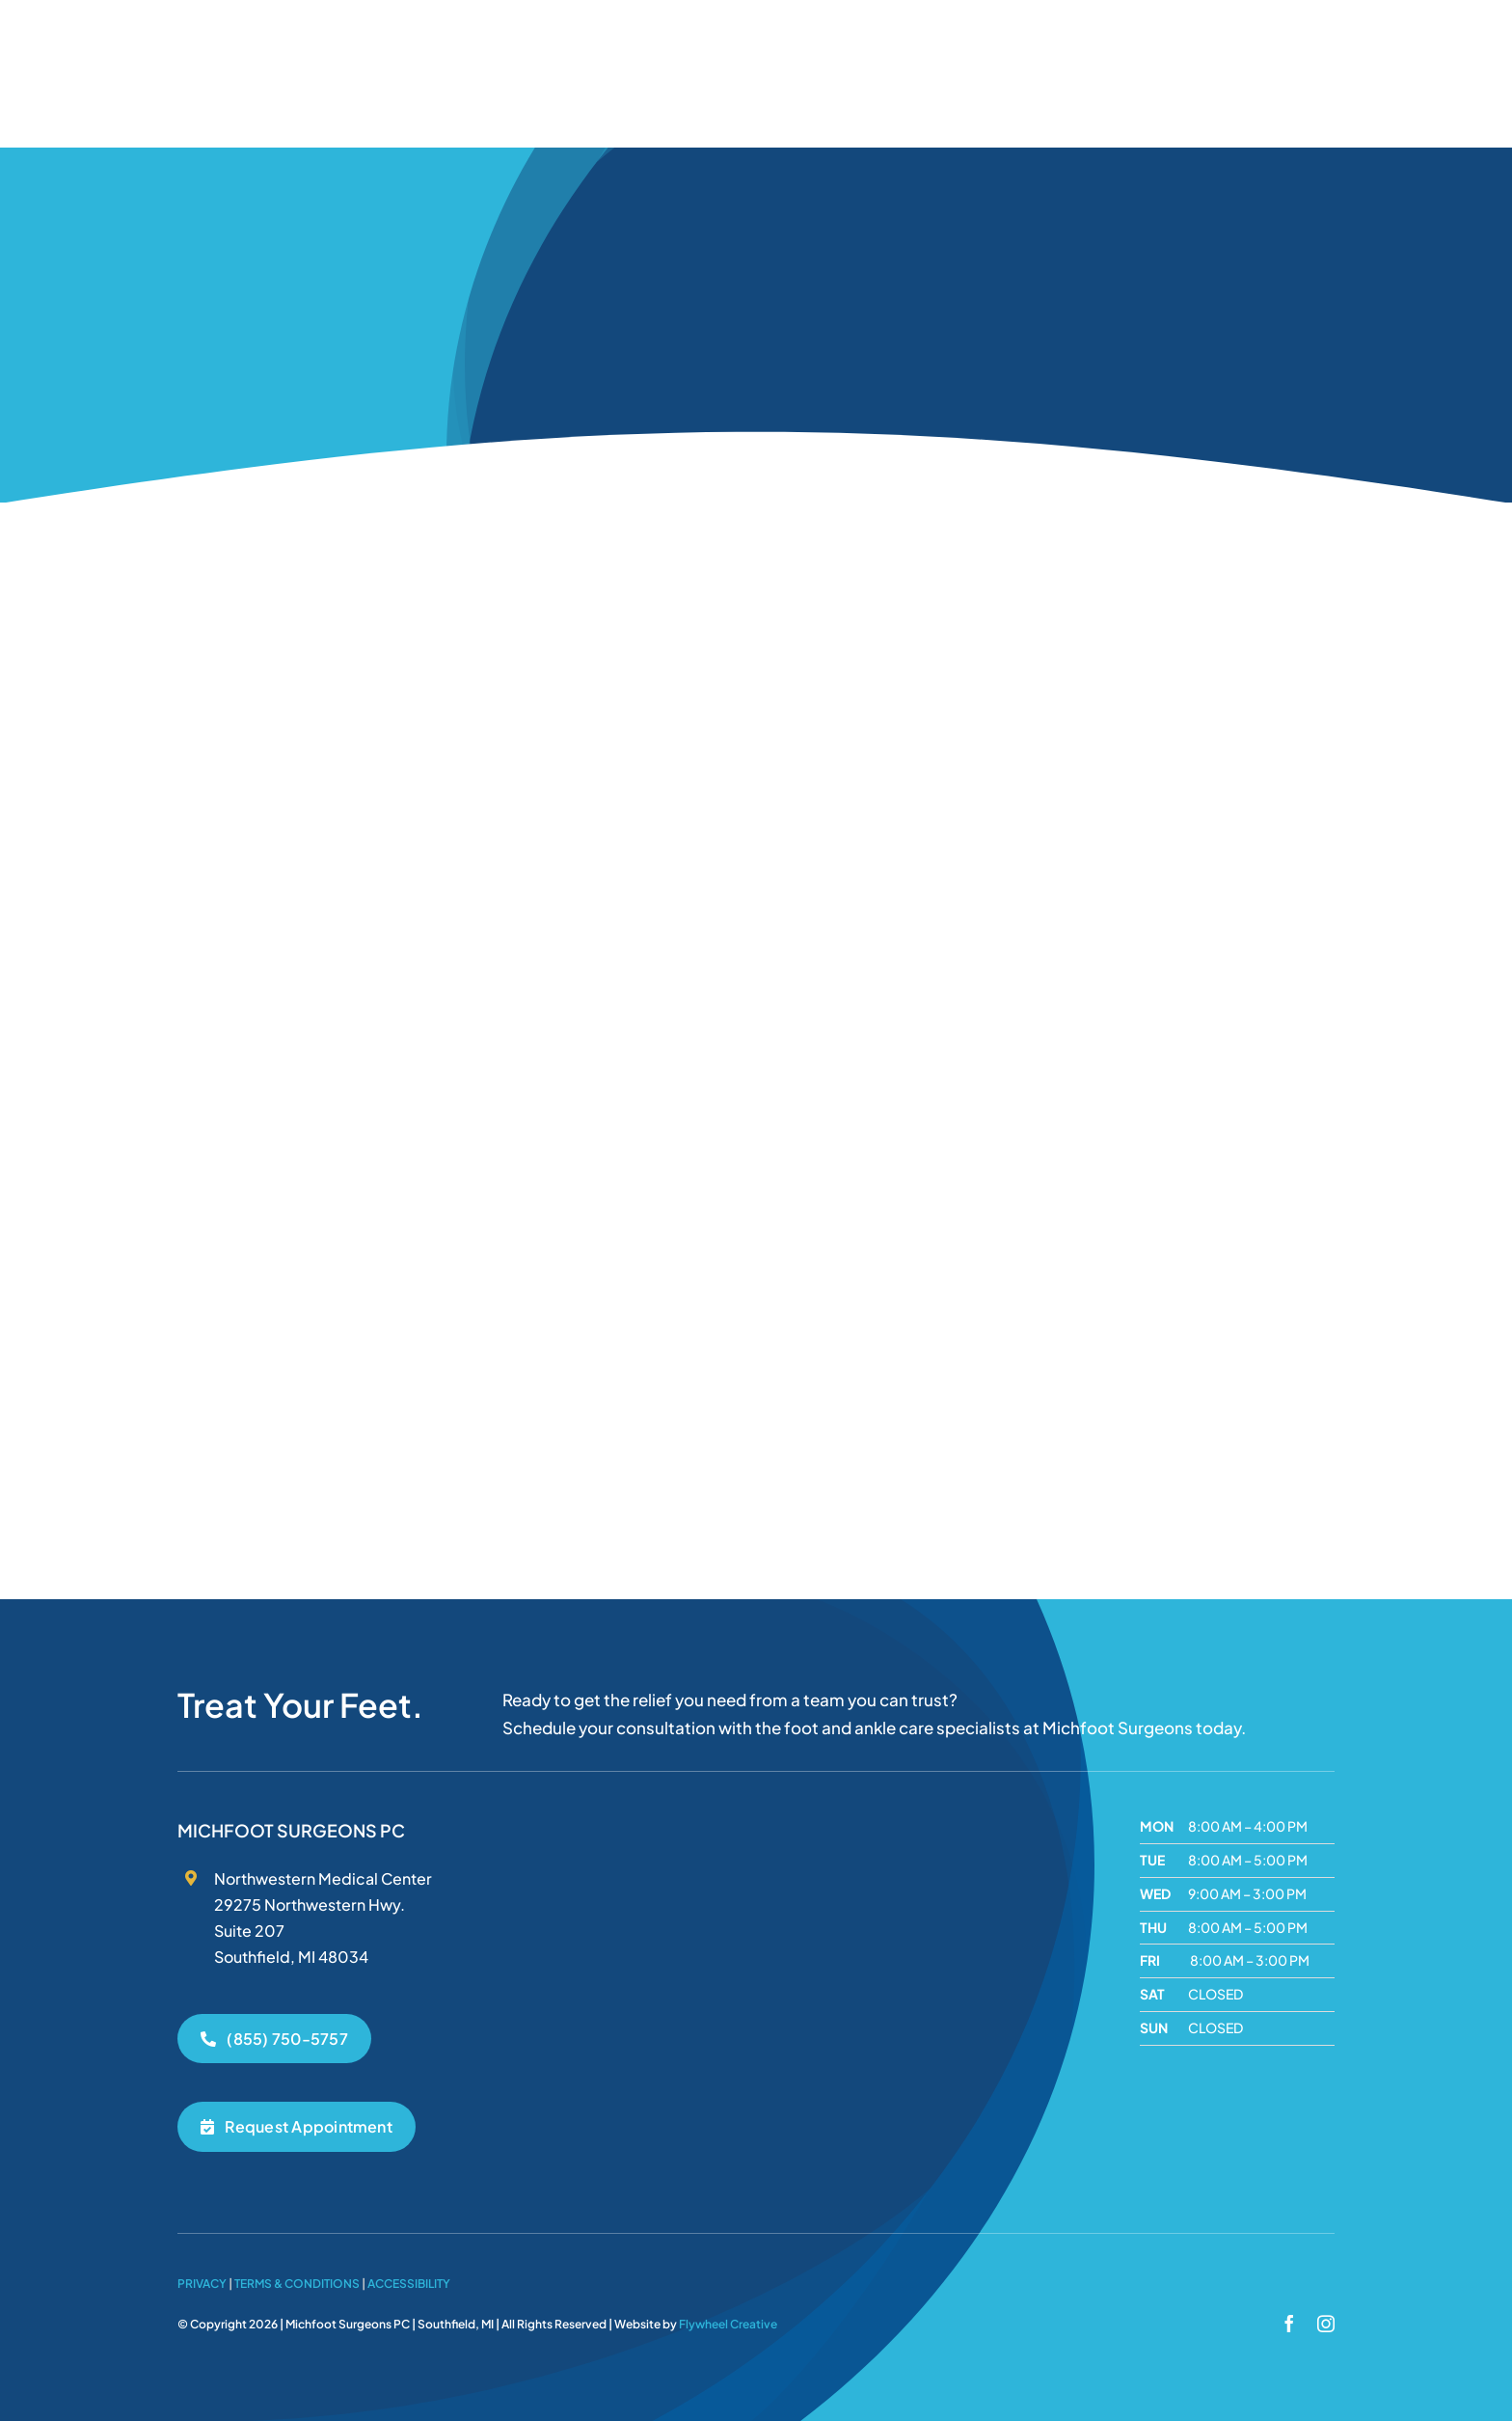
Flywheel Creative (728, 2324)
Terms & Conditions (297, 2283)
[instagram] (1326, 2323)
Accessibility (408, 2283)
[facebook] (1289, 2323)
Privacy (202, 2283)
